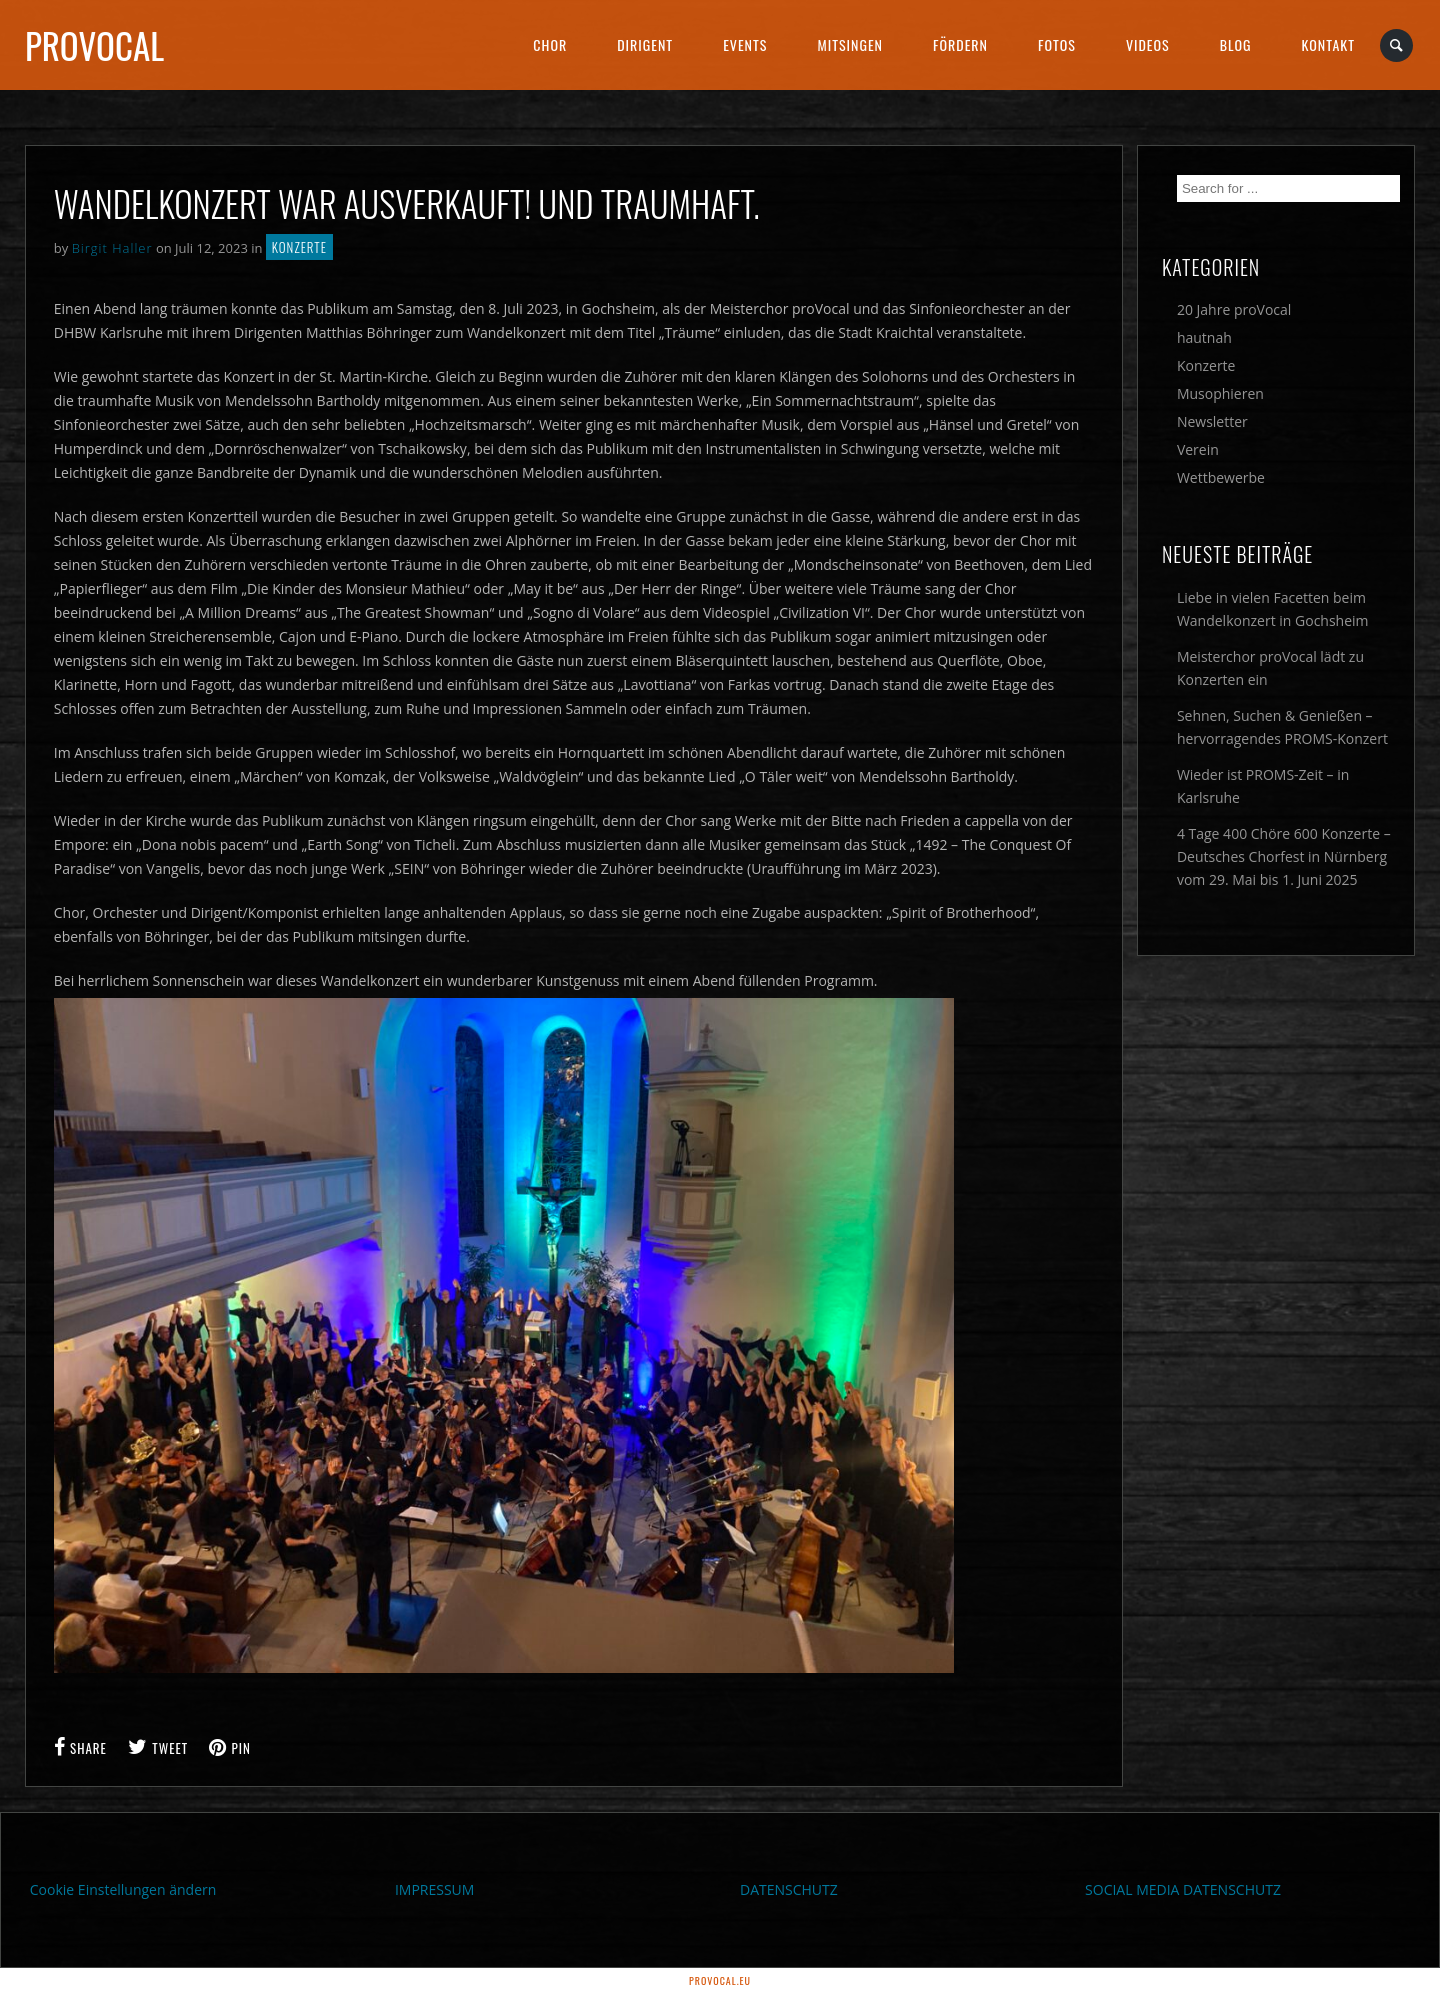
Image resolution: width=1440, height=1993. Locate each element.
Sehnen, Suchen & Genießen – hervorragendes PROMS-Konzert (1282, 727)
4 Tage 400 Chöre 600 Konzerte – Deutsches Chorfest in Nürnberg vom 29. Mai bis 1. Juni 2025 (1284, 856)
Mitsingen (850, 44)
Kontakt (1328, 44)
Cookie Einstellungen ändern (123, 1889)
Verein (1198, 449)
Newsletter (1212, 421)
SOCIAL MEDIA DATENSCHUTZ (1183, 1889)
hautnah (1204, 337)
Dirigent (645, 44)
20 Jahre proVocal (1234, 309)
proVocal (94, 45)
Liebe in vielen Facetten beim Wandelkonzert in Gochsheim (1273, 609)
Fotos (1057, 44)
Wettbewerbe (1221, 477)
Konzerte (299, 247)
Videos (1148, 44)
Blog (1236, 44)
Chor (550, 44)
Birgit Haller (112, 248)
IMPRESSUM (435, 1889)
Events (745, 44)
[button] (44, 1949)
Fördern (960, 44)
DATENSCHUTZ (789, 1889)
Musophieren (1220, 393)
